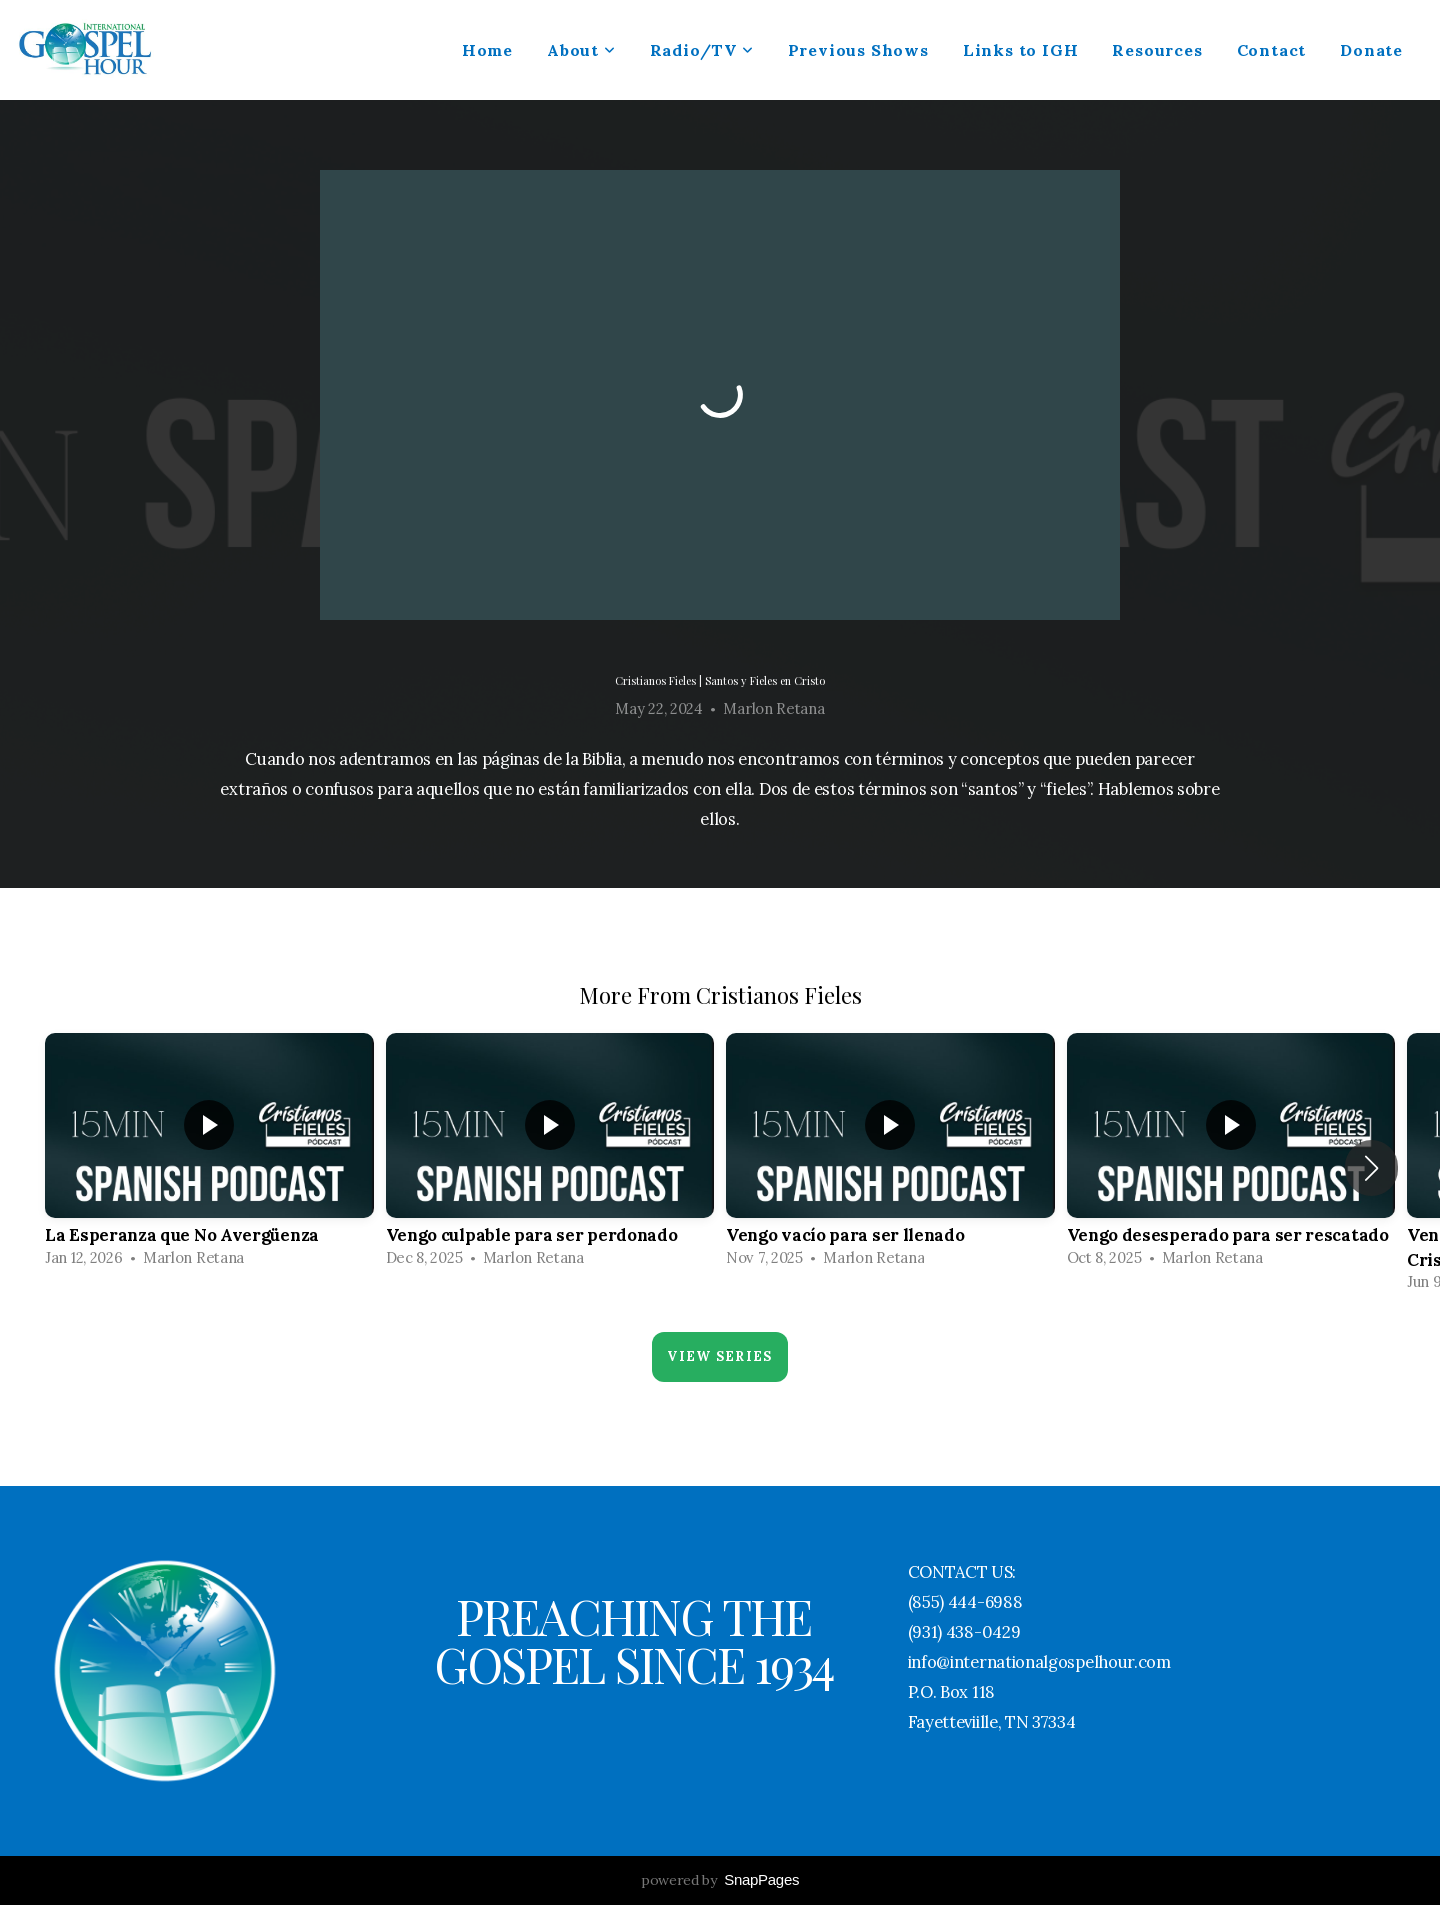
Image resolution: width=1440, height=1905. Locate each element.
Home (487, 50)
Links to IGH (1021, 50)
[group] (209, 1155)
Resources (1157, 50)
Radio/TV (702, 50)
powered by (720, 1880)
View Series (719, 1356)
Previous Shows (858, 50)
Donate (1371, 50)
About (581, 50)
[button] (1371, 1168)
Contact (1272, 50)
